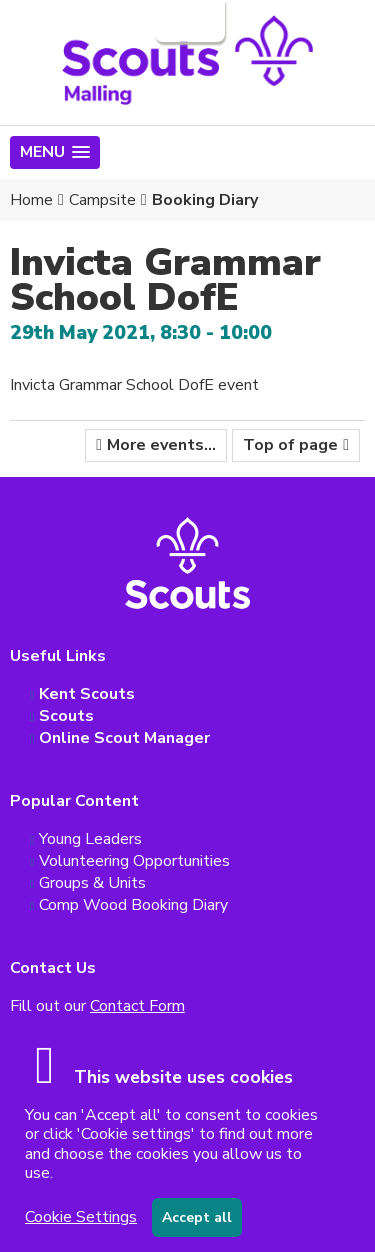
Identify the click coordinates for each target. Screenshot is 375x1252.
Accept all (197, 1217)
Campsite (102, 200)
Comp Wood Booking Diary (133, 905)
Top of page (290, 445)
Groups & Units (92, 883)
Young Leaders (90, 839)
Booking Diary (205, 200)
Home (31, 200)
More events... (161, 445)
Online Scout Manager (124, 738)
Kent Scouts (87, 694)
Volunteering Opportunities (134, 861)
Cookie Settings (81, 1217)
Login (188, 21)
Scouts (66, 716)
